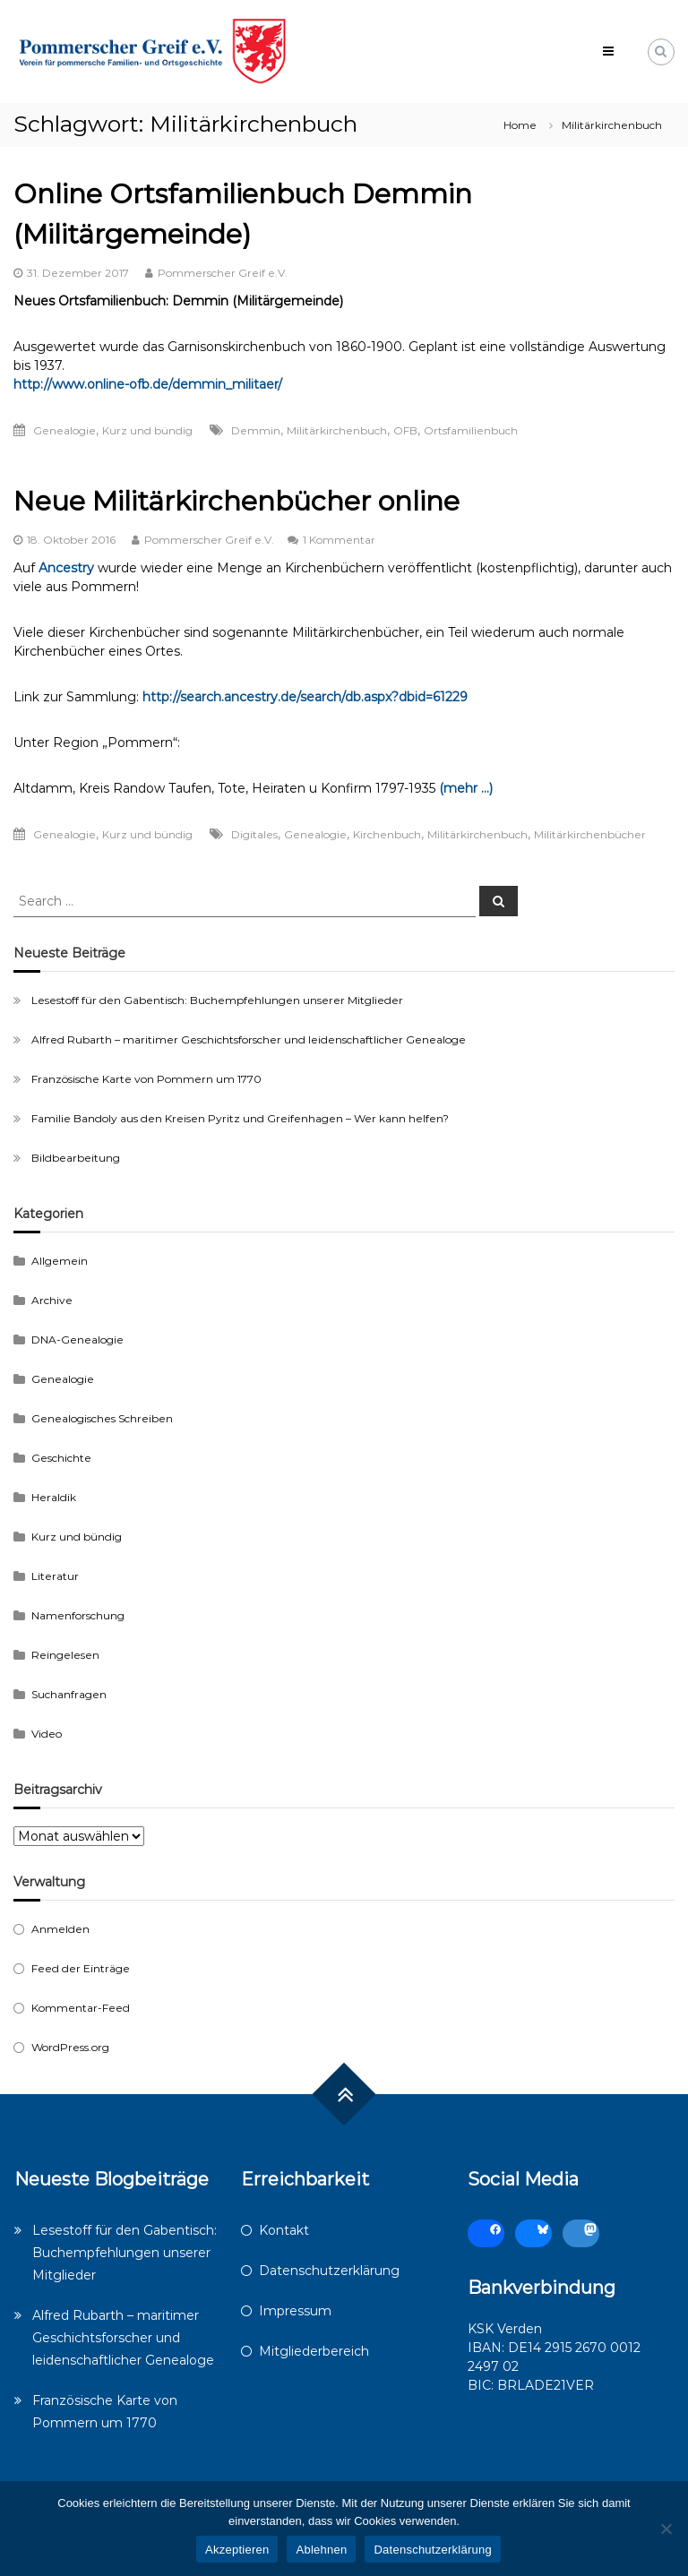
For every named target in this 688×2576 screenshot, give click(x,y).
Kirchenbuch (387, 834)
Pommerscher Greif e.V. (223, 272)
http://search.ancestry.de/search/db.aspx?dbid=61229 (305, 697)
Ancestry (66, 568)
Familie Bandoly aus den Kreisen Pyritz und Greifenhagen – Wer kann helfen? (240, 1118)
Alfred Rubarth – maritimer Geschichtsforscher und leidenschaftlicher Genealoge (248, 1039)
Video (46, 1733)
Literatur (55, 1576)
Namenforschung (78, 1615)
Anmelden (60, 1929)
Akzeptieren (237, 2549)
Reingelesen (65, 1655)
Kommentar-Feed (80, 2007)
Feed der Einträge (80, 1968)
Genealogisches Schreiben (102, 1418)
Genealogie (64, 430)
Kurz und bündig (147, 430)
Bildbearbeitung (75, 1157)
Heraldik (53, 1497)
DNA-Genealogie (77, 1339)
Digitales (254, 834)
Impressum (295, 2311)
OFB (405, 430)
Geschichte (61, 1457)
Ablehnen (321, 2549)
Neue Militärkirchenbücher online (236, 501)
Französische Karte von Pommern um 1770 (146, 1079)
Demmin (255, 430)
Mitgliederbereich (314, 2351)
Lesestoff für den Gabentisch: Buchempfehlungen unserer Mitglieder (217, 1000)
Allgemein (59, 1260)
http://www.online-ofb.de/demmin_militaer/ (147, 384)
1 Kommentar (339, 539)
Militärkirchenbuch (337, 430)
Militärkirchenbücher (590, 834)
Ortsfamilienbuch (471, 430)
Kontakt (284, 2230)
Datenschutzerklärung (329, 2271)
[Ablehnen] (666, 2528)
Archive (52, 1300)
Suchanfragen (69, 1694)
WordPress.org (70, 2047)
